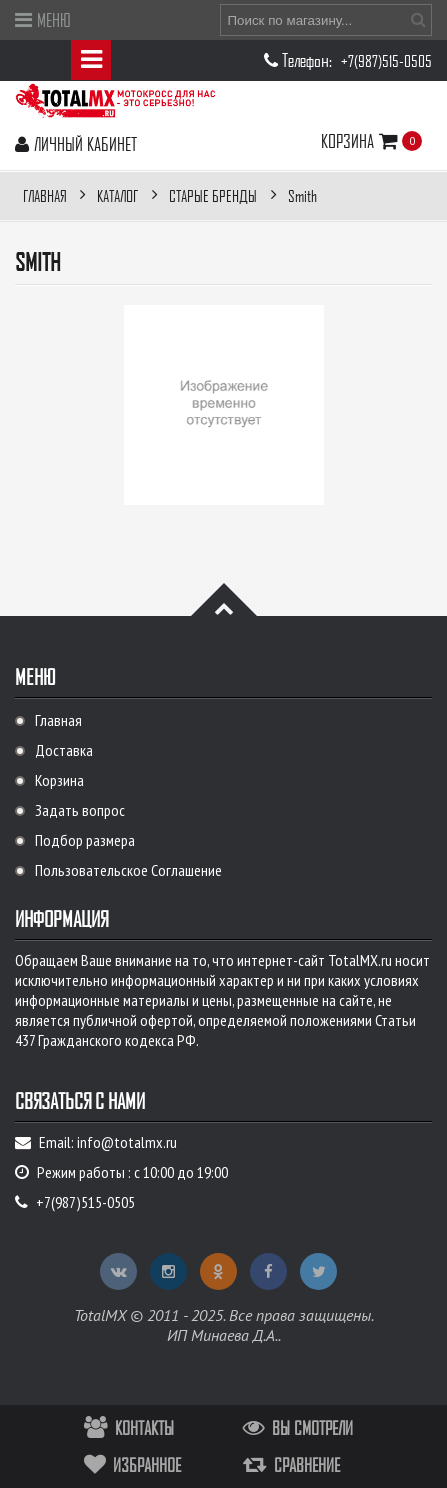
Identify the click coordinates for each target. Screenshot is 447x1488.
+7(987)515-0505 (386, 61)
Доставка (64, 750)
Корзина (362, 140)
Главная (58, 720)
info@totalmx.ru (127, 1142)
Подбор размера (85, 840)
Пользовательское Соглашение (128, 870)
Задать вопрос (80, 810)
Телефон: (309, 59)
